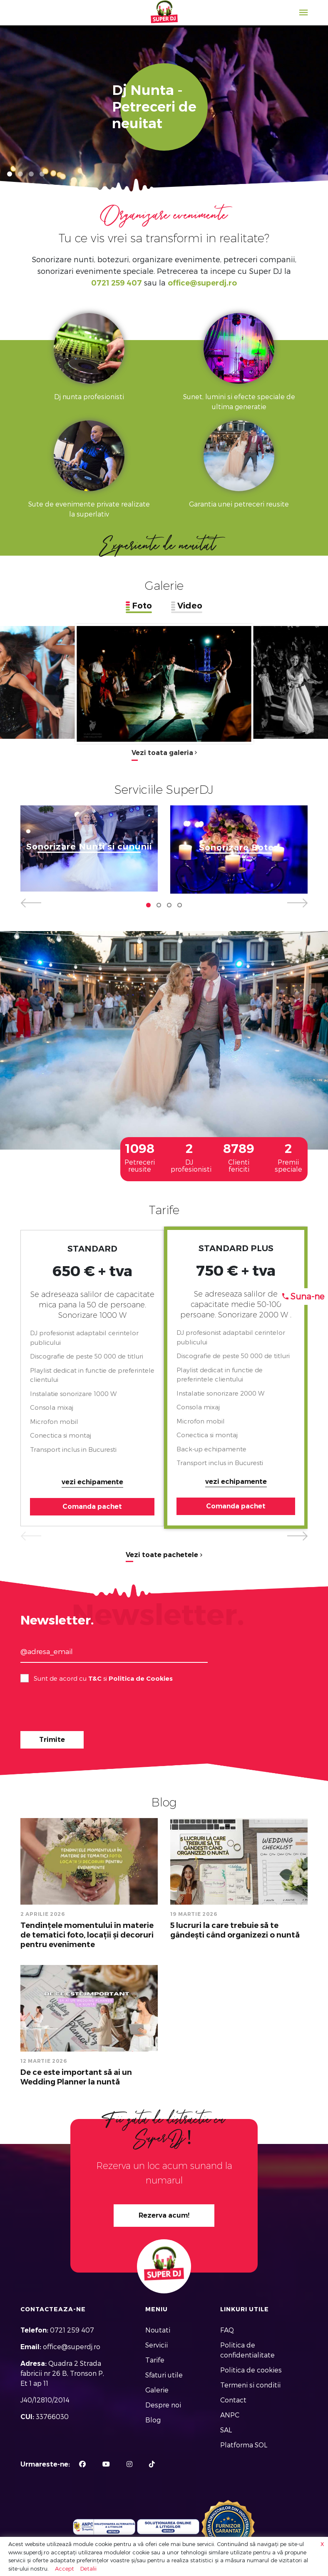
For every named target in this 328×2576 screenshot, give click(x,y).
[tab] (139, 606)
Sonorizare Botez (239, 847)
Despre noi (163, 2405)
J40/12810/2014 (45, 2400)
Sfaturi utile (164, 2375)
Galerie (157, 2390)
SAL (226, 2430)
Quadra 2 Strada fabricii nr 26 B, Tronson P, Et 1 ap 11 (62, 2373)
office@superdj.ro (202, 283)
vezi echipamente (92, 1482)
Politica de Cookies (141, 1678)
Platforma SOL (243, 2445)
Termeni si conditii (250, 2385)
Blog (153, 2420)
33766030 (52, 2417)
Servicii (156, 2345)
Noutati (157, 2330)
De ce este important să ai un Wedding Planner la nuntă (76, 2077)
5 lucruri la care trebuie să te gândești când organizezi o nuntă (235, 1930)
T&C (95, 1678)
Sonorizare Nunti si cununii (89, 847)
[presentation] (83, 1708)
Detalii (88, 2568)
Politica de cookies (251, 2370)
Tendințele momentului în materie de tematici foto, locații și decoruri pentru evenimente (87, 1934)
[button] (9, 173)
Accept (64, 2568)
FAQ (227, 2330)
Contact (233, 2400)
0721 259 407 (116, 283)
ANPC (229, 2415)
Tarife (154, 2360)
